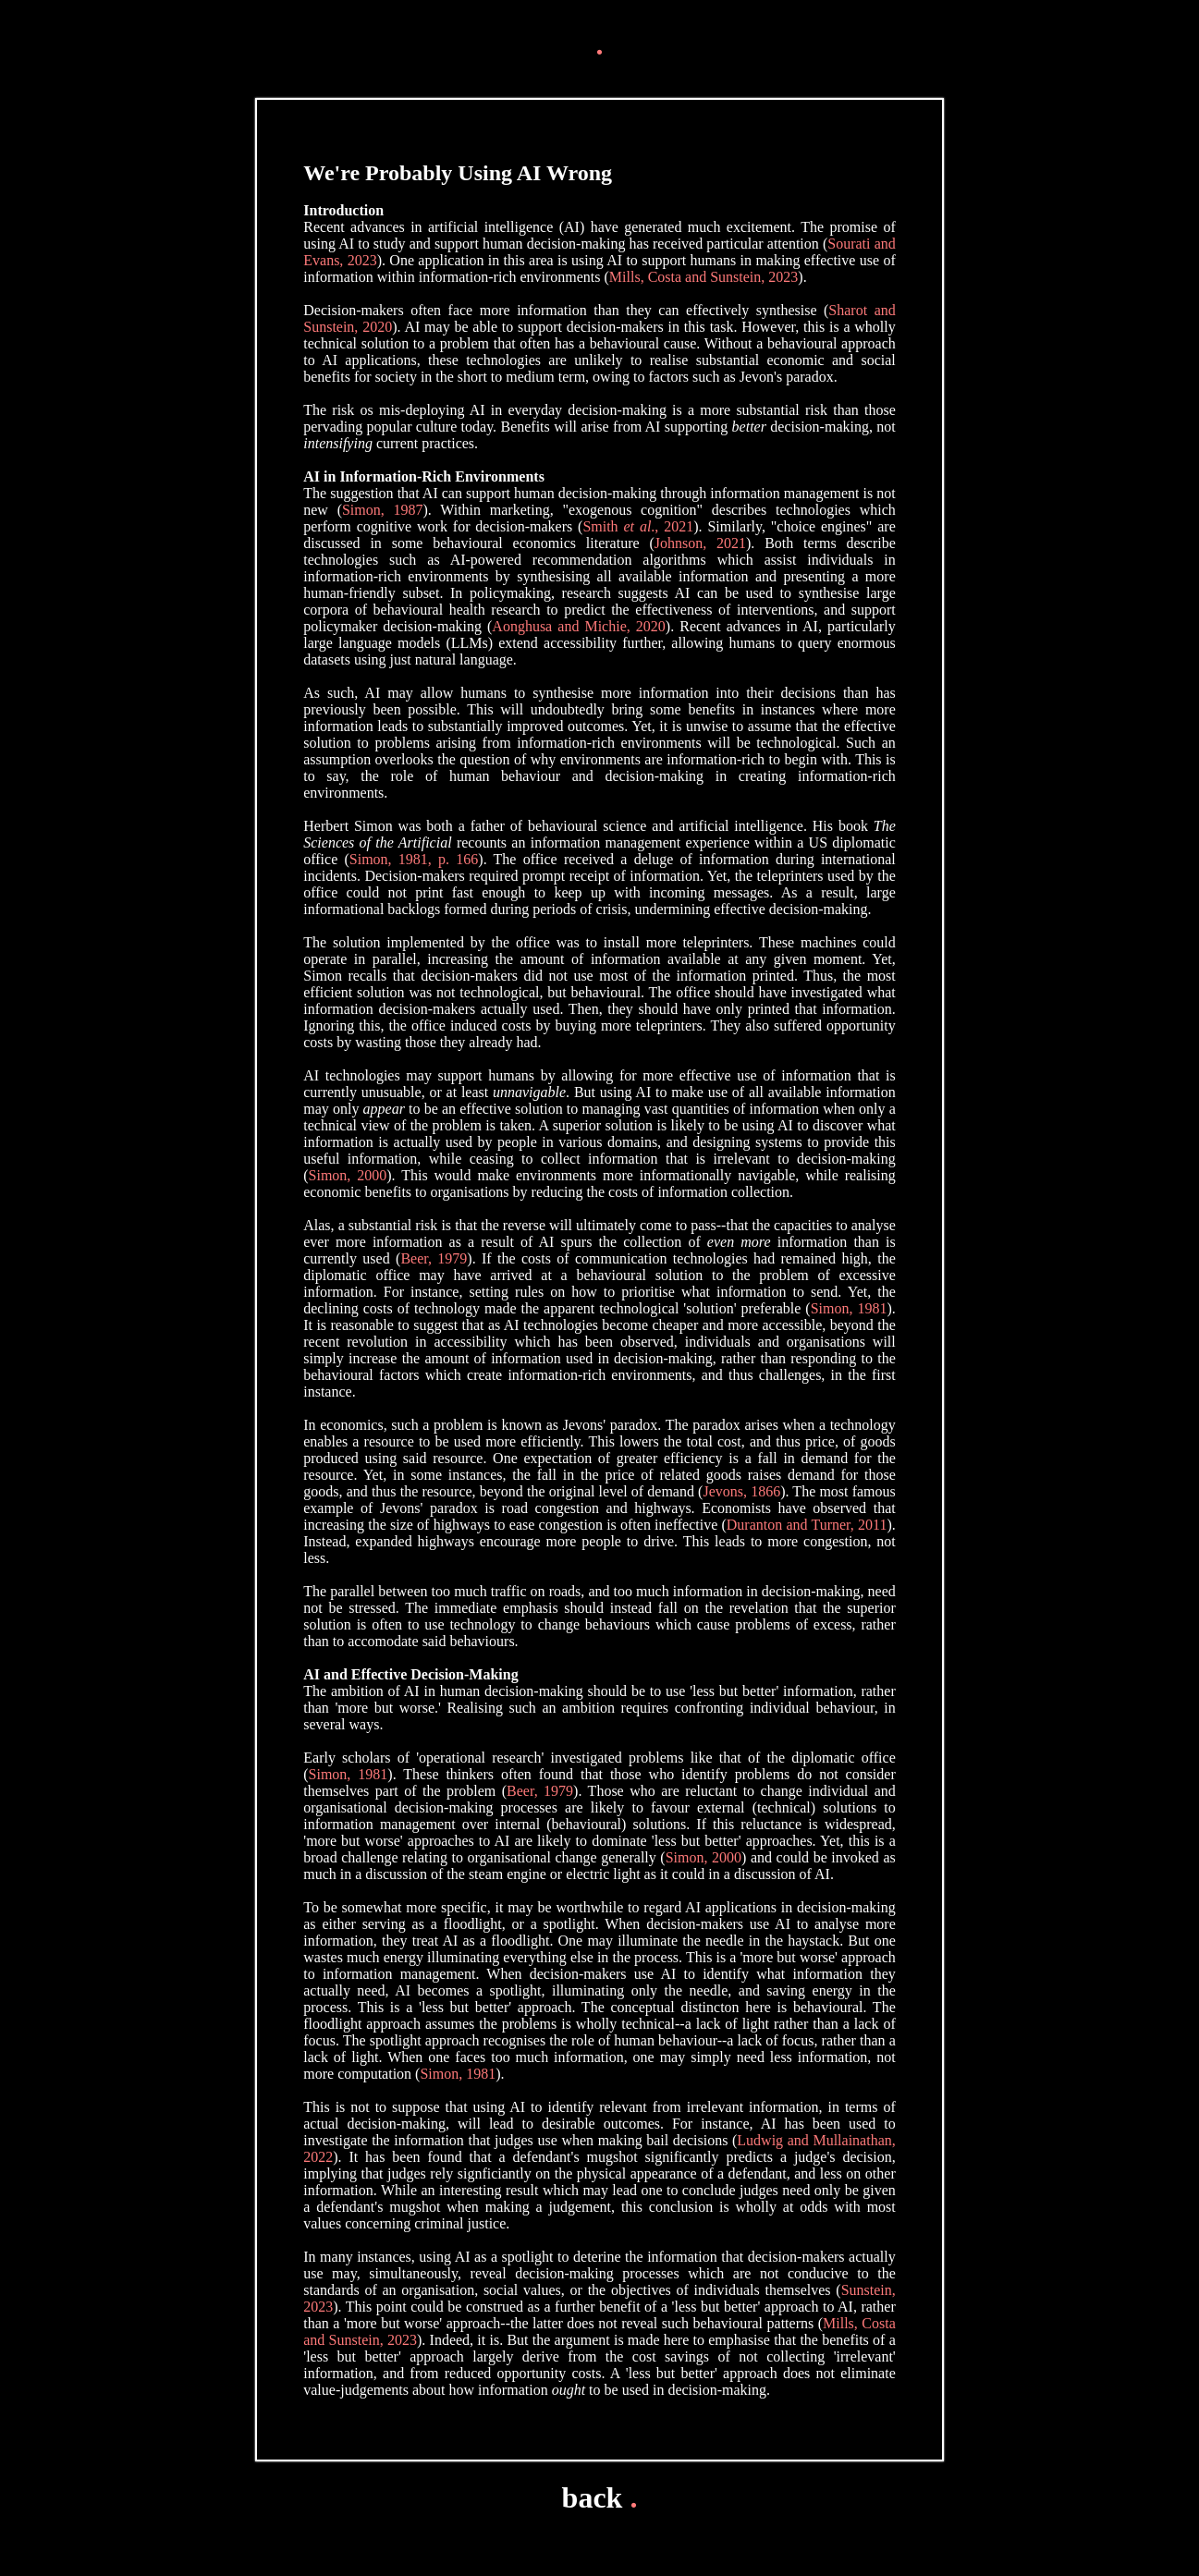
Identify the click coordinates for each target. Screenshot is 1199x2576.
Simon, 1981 (849, 1308)
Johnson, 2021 (700, 543)
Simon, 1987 (382, 510)
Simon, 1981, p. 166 (413, 859)
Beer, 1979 (433, 1258)
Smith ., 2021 (637, 526)
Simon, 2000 (348, 1175)
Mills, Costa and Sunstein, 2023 (703, 277)
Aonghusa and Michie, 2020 (579, 626)
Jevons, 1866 (741, 1491)
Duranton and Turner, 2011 (807, 1524)
